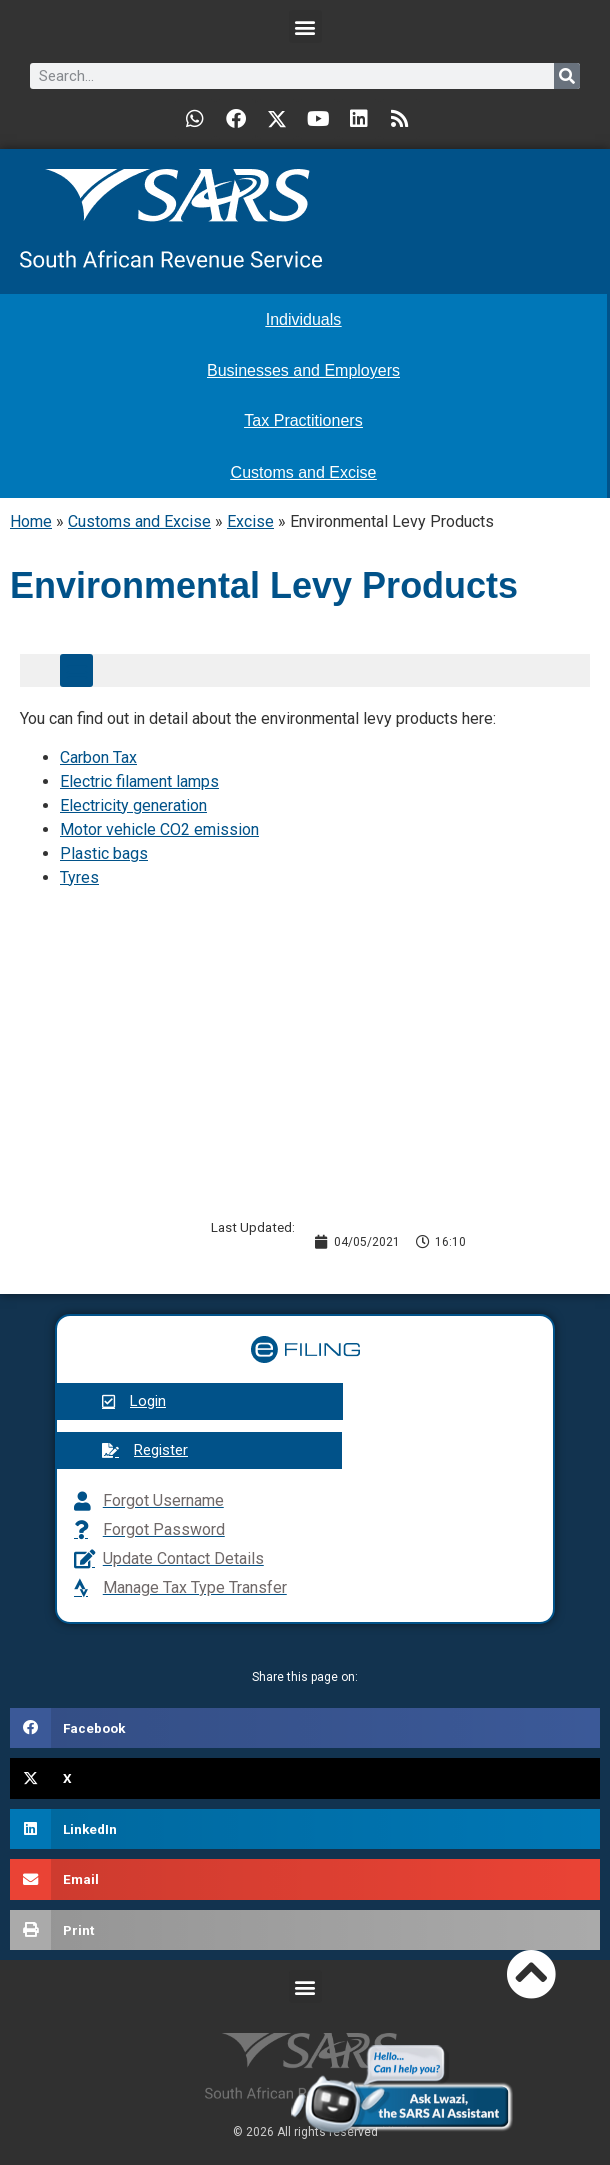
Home (31, 521)
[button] (305, 26)
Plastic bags (104, 853)
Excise (250, 521)
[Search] (567, 76)
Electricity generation (133, 805)
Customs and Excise (139, 521)
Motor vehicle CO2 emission (159, 829)
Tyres (79, 877)
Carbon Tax (98, 757)
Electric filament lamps (139, 781)
